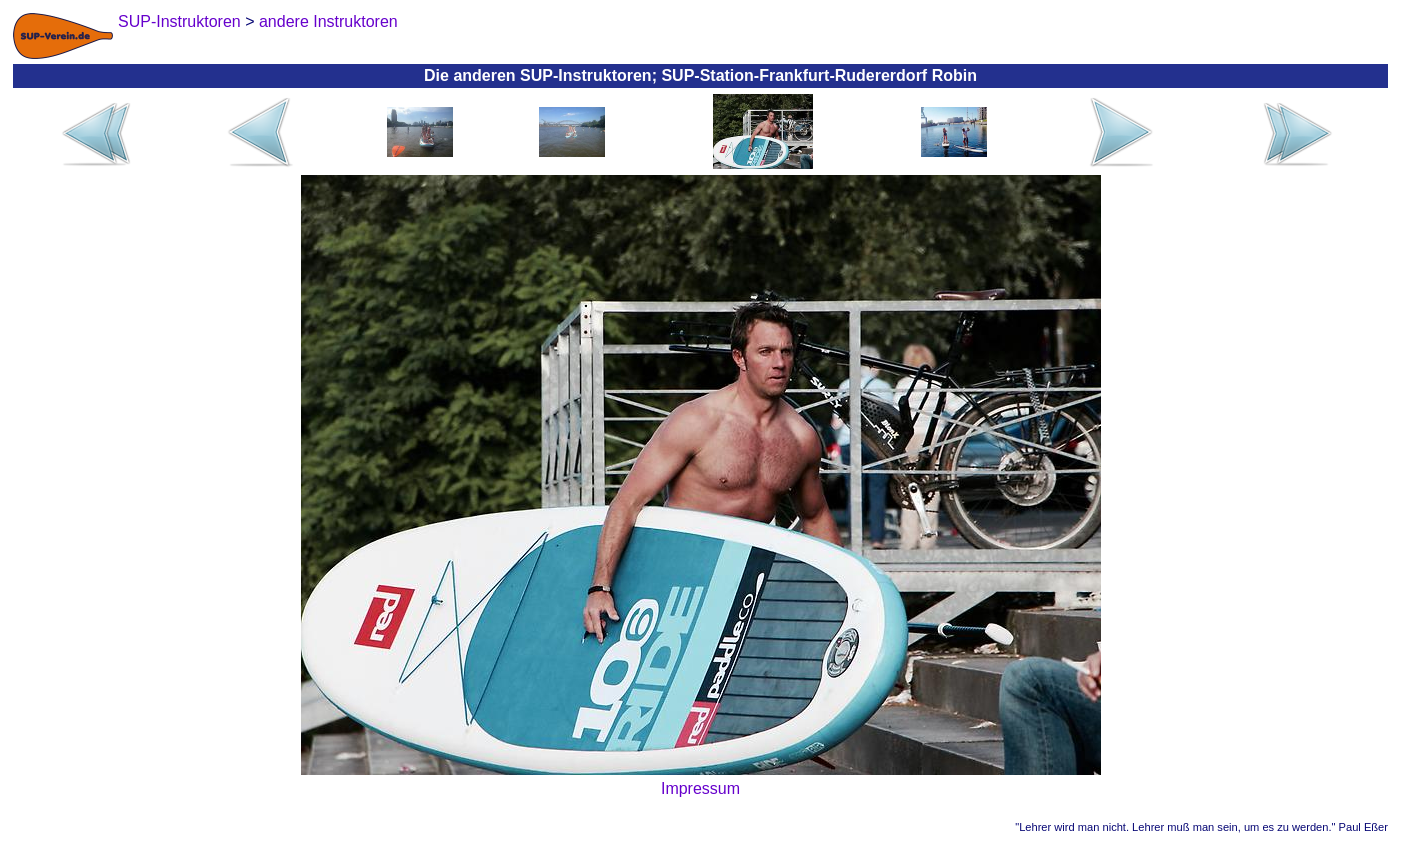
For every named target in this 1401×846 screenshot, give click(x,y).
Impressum (700, 788)
